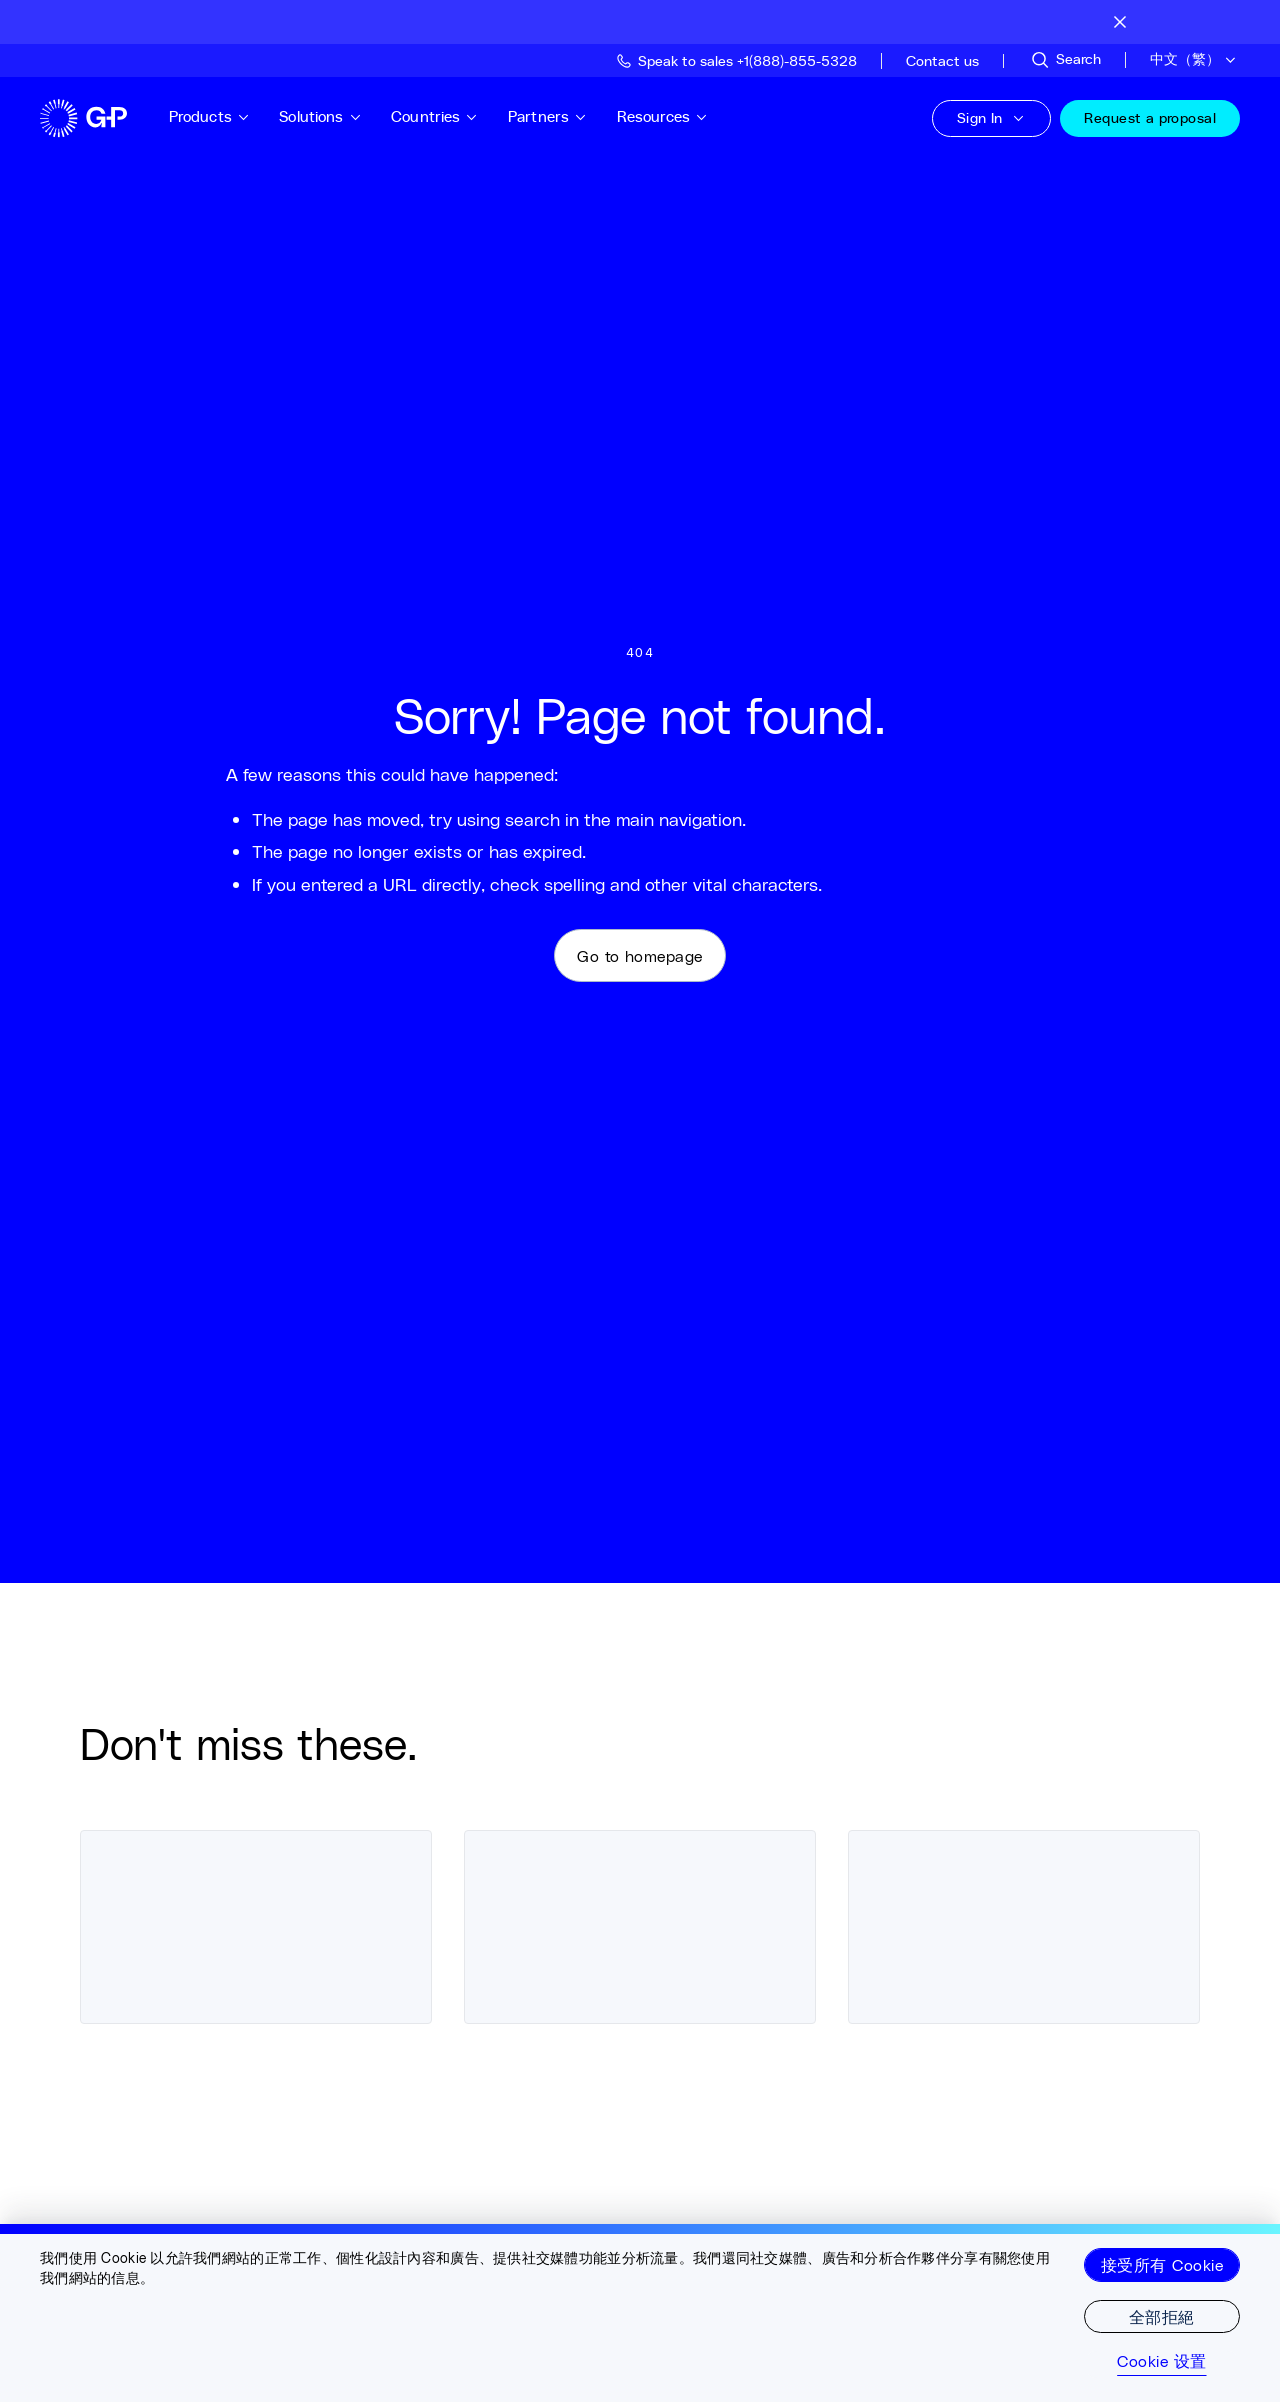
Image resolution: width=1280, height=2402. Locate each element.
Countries (449, 116)
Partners (561, 116)
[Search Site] (1065, 60)
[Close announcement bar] (1120, 22)
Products (223, 116)
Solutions (334, 116)
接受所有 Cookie (1162, 2264)
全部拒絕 (1162, 2316)
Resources (676, 116)
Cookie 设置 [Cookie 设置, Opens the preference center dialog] (1161, 2361)
